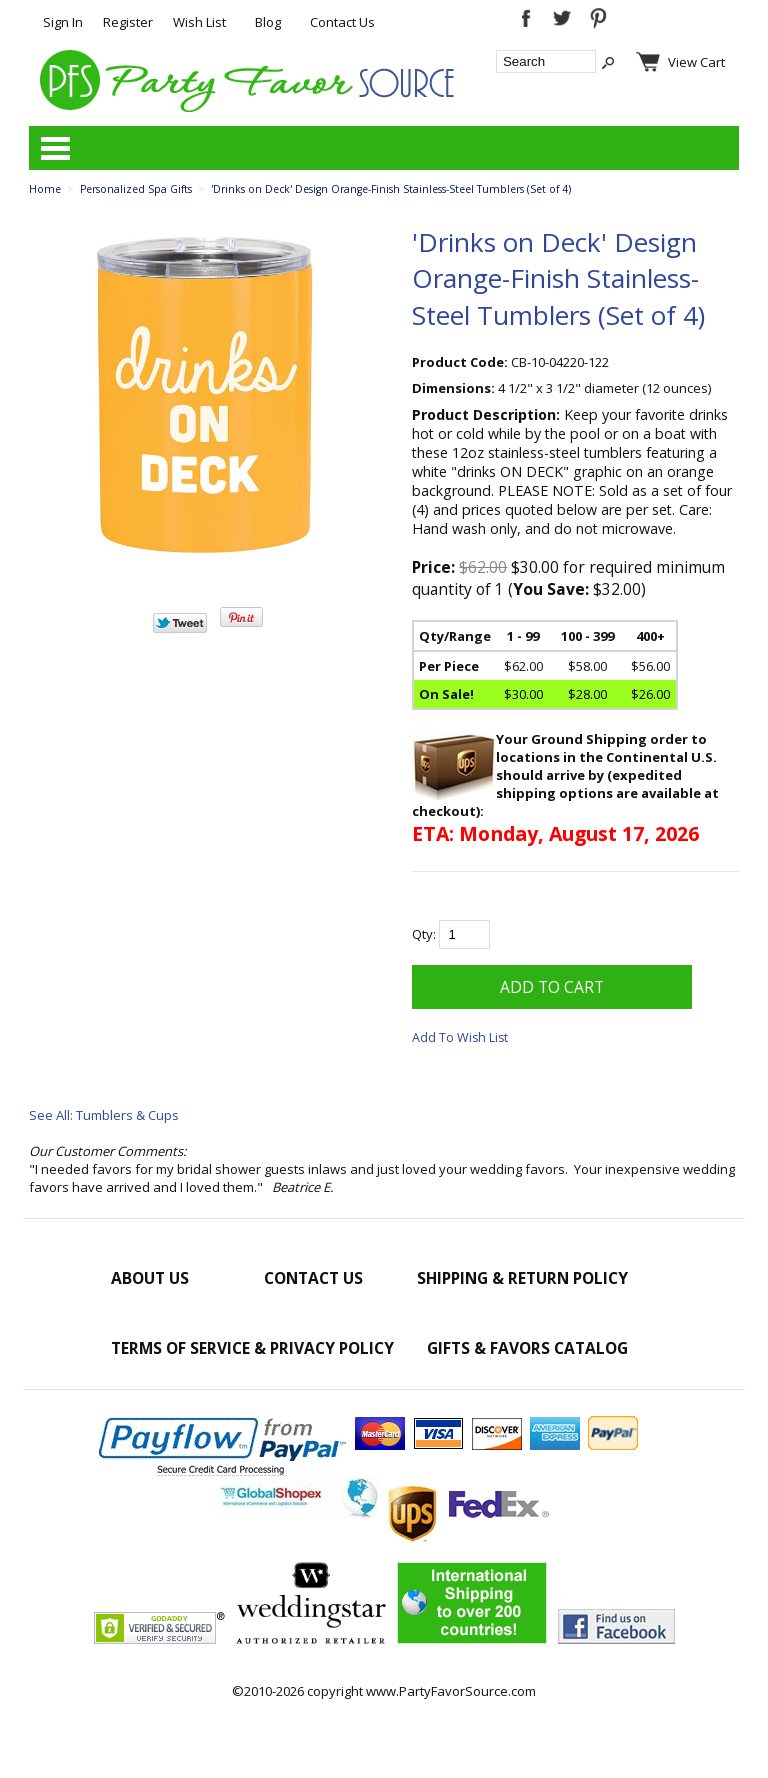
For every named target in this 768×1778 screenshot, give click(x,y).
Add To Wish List (460, 1037)
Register (128, 22)
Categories (55, 148)
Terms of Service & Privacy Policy (252, 1348)
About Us (150, 1278)
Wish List (199, 22)
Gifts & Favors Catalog (527, 1348)
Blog (268, 22)
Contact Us (342, 22)
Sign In (63, 22)
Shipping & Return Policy (522, 1278)
